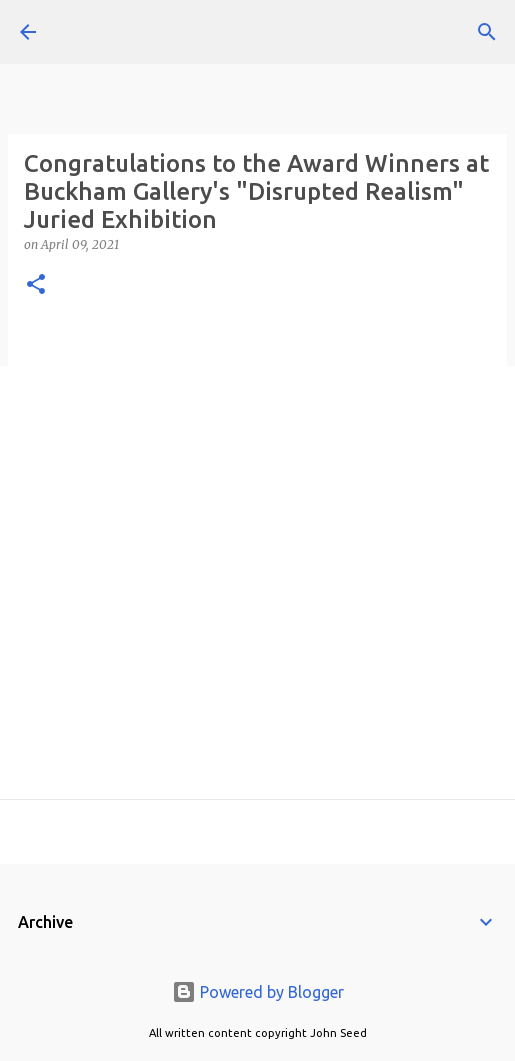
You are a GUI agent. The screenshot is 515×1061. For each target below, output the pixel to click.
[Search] (487, 32)
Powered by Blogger (258, 992)
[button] (36, 285)
